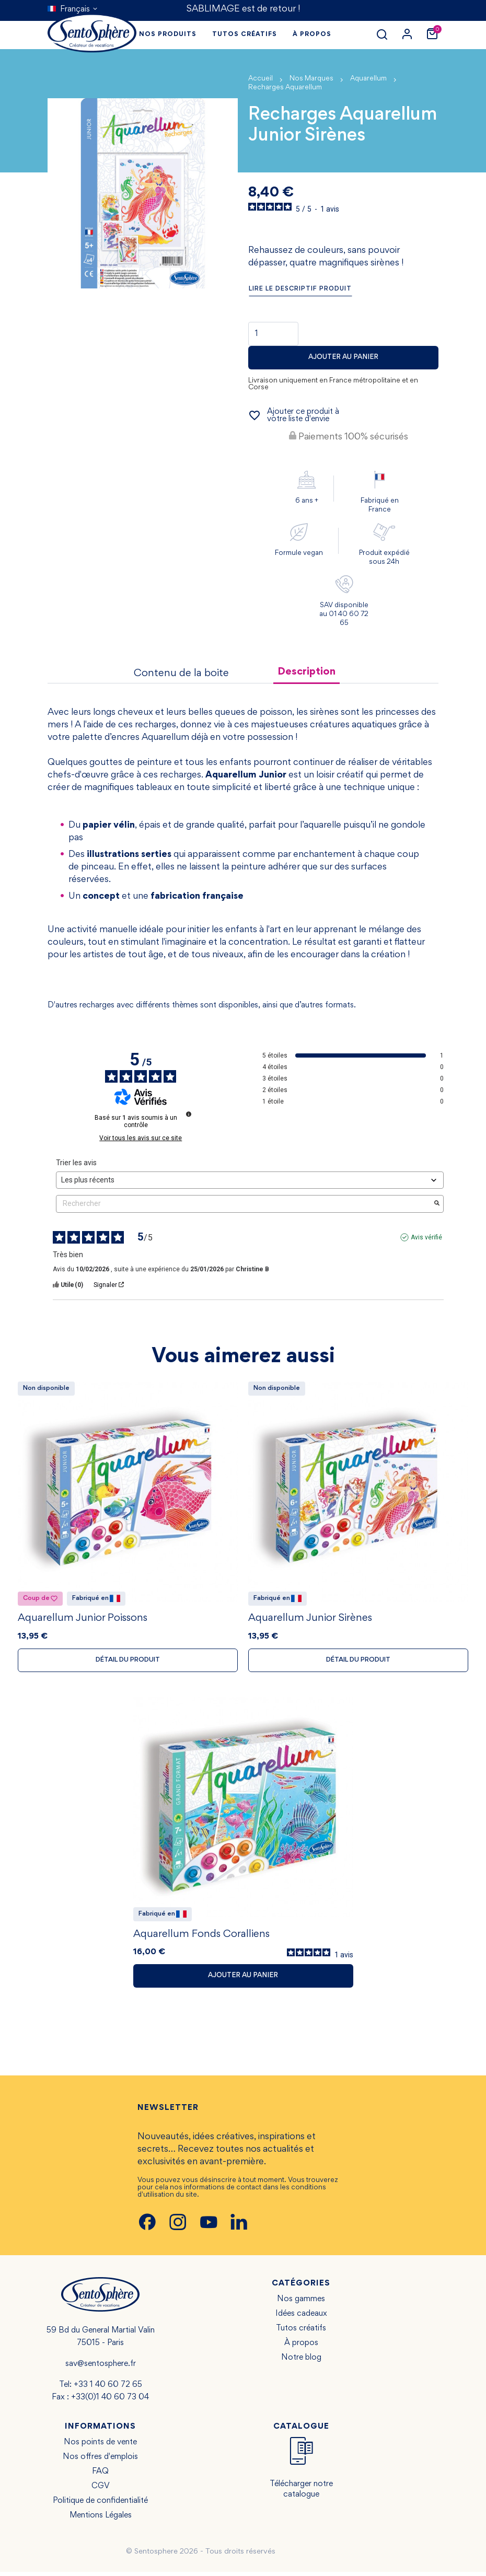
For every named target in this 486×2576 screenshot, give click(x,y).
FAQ (100, 2475)
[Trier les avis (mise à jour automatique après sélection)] (250, 1180)
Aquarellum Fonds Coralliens (201, 1938)
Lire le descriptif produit (300, 289)
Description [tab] (306, 672)
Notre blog (301, 2361)
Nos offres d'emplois (100, 2461)
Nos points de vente (100, 2446)
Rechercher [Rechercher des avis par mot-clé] (244, 1203)
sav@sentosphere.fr (100, 2368)
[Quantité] (273, 334)
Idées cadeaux (301, 2318)
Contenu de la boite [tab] (181, 673)
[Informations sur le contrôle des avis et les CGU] (188, 1114)
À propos (301, 2347)
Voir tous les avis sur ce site (140, 1138)
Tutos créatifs (301, 2332)
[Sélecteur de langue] (73, 9)
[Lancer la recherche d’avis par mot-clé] (437, 1204)
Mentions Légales (101, 2519)
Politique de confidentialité (100, 2505)
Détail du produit (128, 1662)
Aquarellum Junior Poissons (82, 1620)
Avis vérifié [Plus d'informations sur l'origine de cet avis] (426, 1237)
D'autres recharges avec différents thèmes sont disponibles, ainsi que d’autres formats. (202, 1005)
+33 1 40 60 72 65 (108, 2389)
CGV (100, 2490)
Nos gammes (301, 2303)
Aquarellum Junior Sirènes (310, 1620)
